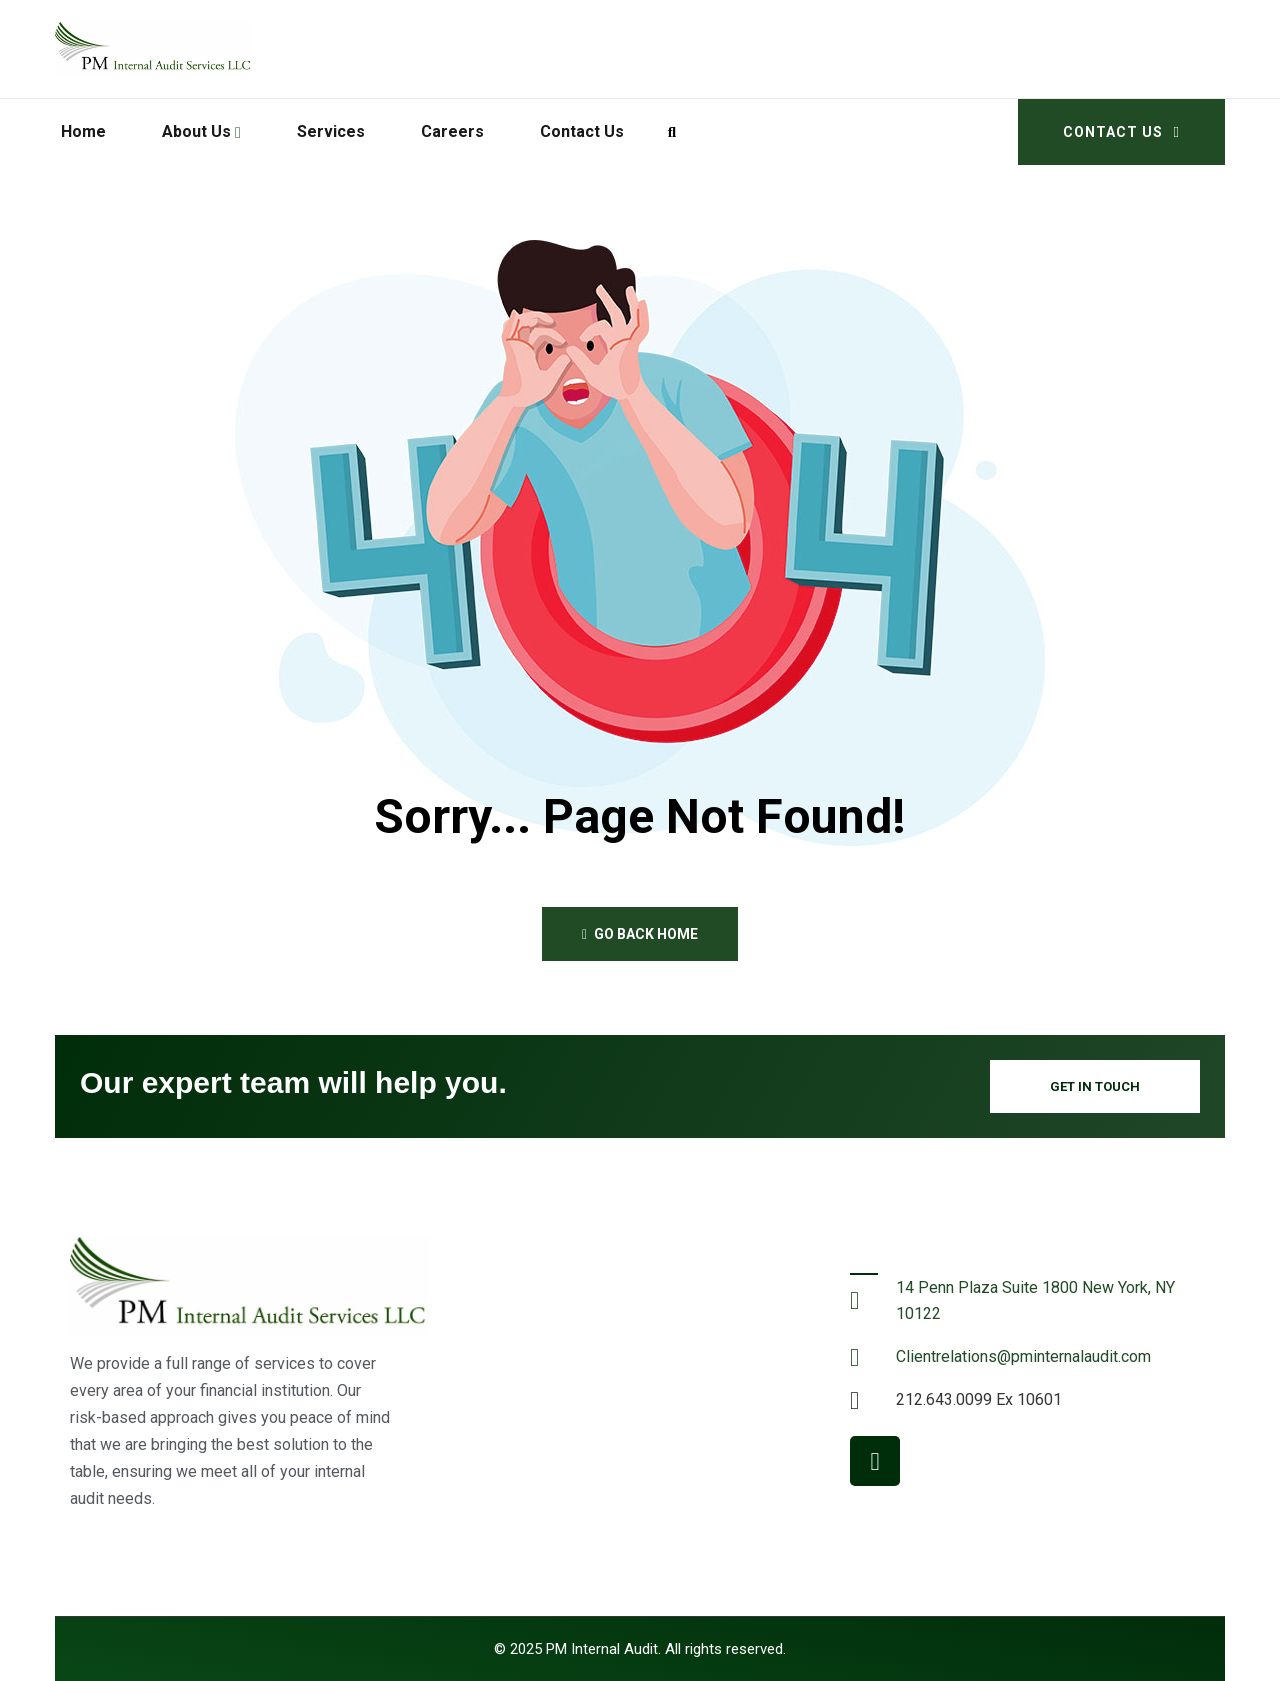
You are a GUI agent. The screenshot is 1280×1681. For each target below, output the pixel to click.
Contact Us (1121, 132)
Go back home (640, 934)
